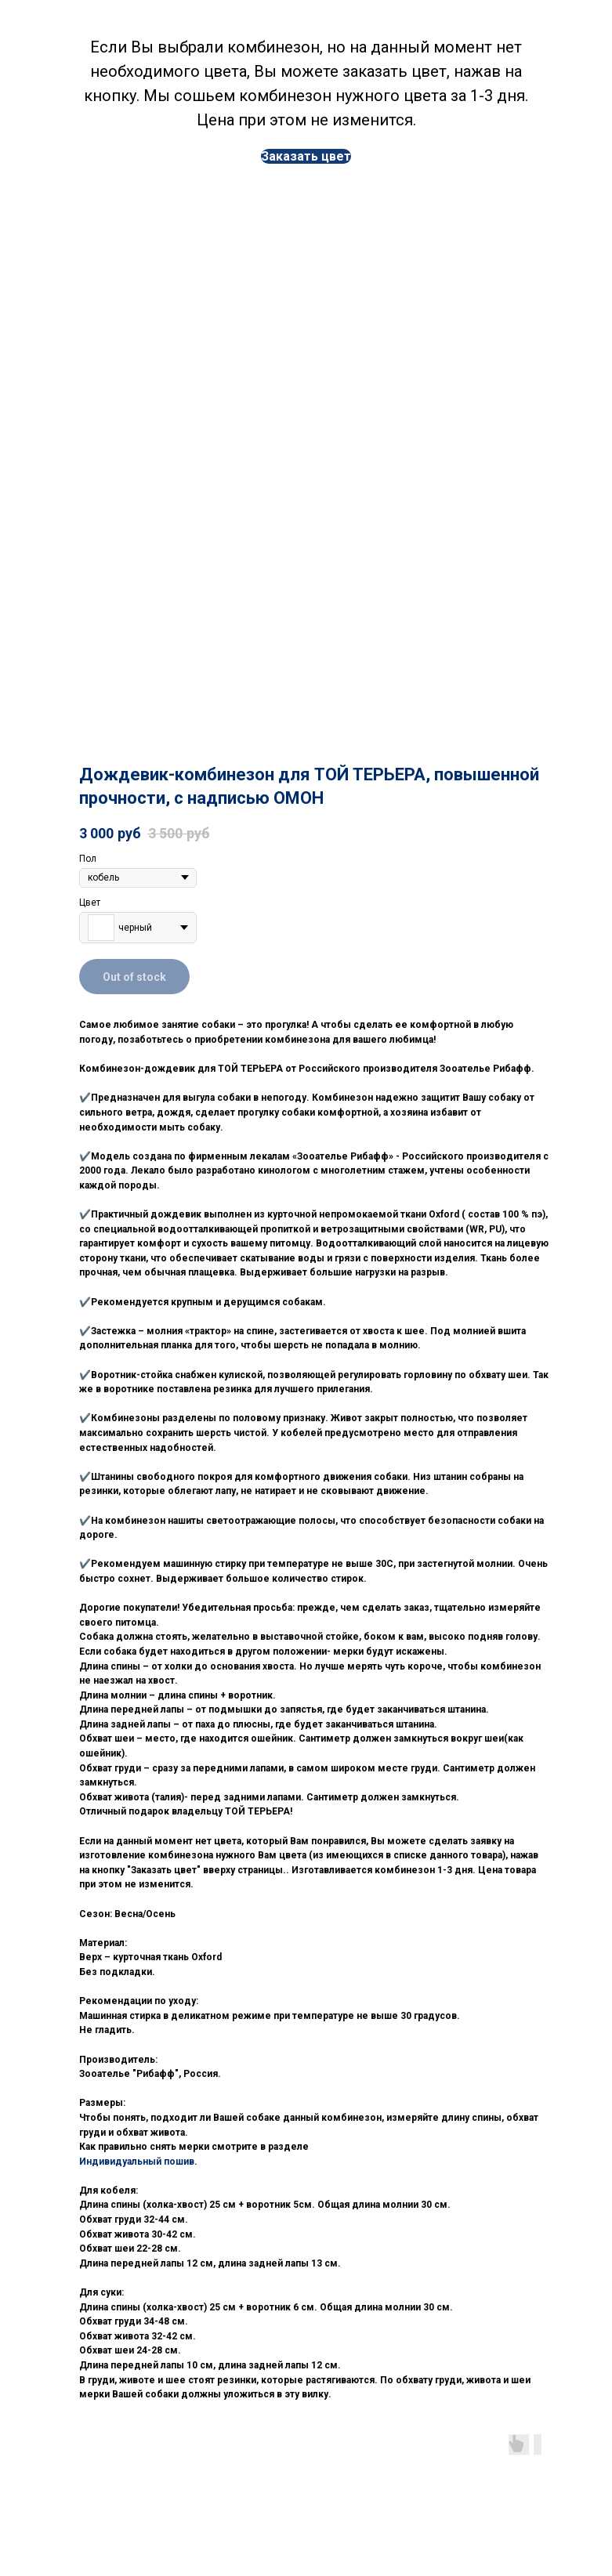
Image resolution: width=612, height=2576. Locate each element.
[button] (306, 156)
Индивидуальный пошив (136, 2161)
